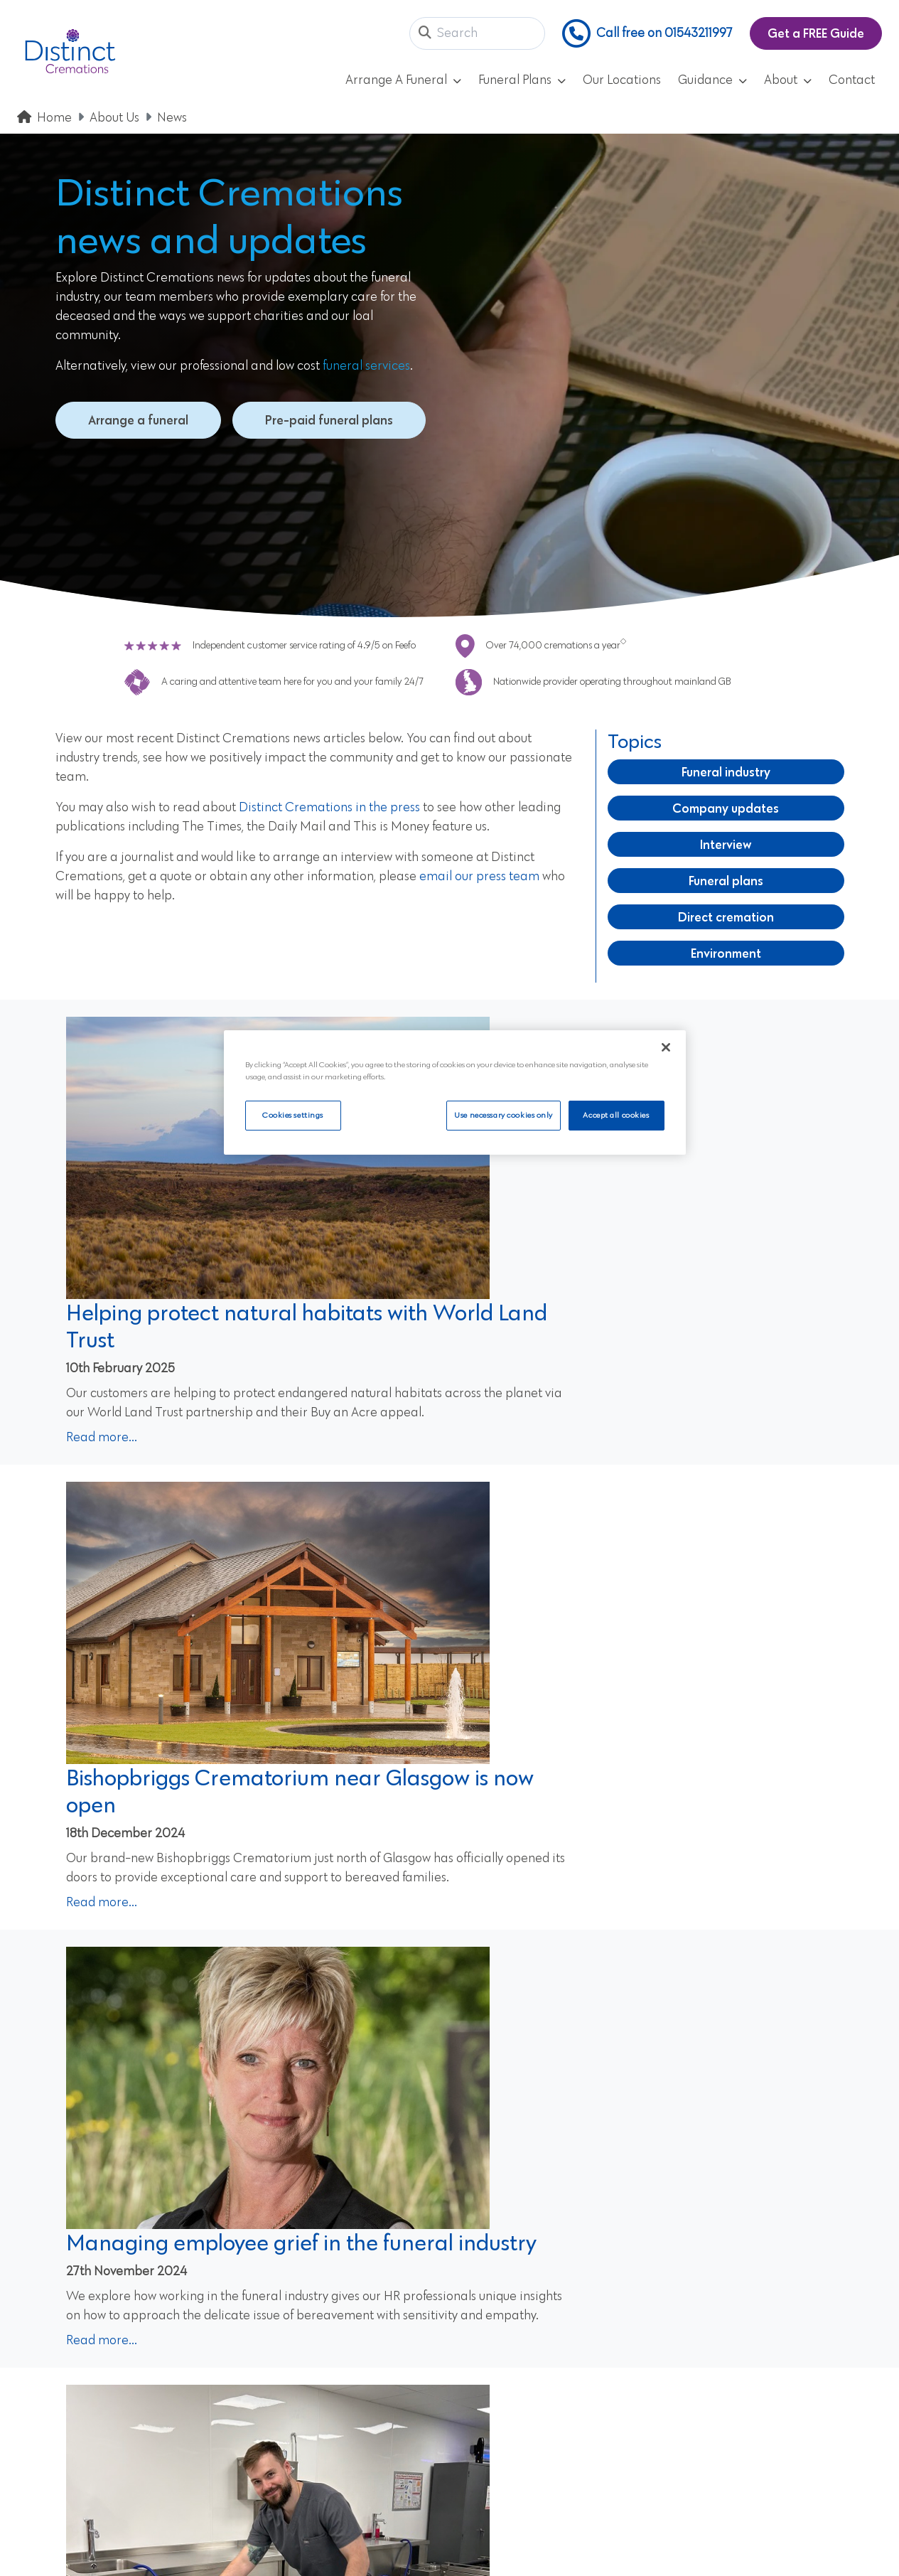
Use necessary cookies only (500, 1115)
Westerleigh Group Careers (533, 2452)
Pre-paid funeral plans (329, 420)
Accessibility (490, 2303)
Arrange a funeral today (620, 2110)
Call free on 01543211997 (647, 33)
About (788, 80)
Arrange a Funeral (287, 2278)
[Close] (666, 1047)
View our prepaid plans (279, 2110)
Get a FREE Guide (816, 33)
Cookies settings (292, 1115)
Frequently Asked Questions (312, 2352)
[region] (455, 1093)
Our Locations (622, 80)
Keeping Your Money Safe (527, 2427)
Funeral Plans (522, 80)
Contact (852, 80)
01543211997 (69, 2284)
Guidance (712, 80)
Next (562, 2020)
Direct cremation (726, 917)
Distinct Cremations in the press (329, 807)
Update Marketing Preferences (323, 2452)
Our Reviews (270, 2377)
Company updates (725, 808)
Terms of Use (491, 2278)
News (172, 118)
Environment (726, 953)
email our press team (479, 876)
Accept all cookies (616, 1115)
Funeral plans (726, 880)
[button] (425, 33)
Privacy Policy (273, 2327)
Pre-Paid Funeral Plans (298, 2303)
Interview (726, 844)
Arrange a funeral (138, 420)
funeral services (366, 366)
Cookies (478, 2327)
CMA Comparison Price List (533, 2402)
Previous (345, 2020)
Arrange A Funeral (403, 80)
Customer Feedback (512, 2377)
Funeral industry (726, 772)
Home (54, 118)
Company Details (505, 2352)
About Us (114, 118)
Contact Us (267, 2427)
